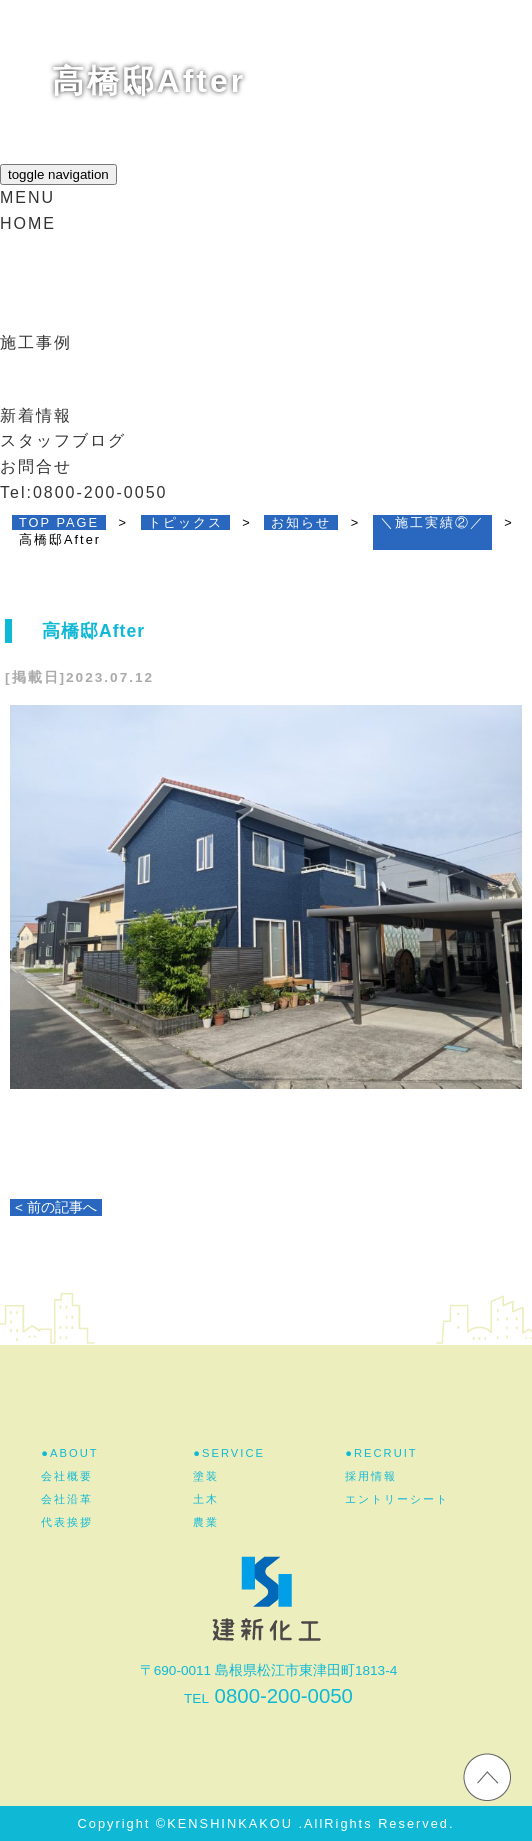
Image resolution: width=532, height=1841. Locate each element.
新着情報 (36, 415)
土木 (206, 1499)
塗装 (206, 1476)
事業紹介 (51, 305)
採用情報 (51, 378)
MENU (27, 197)
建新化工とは (69, 258)
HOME (28, 223)
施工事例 (36, 342)
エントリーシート (397, 1499)
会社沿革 (67, 1499)
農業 (206, 1522)
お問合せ (36, 466)
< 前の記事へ (56, 1207)
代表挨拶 (67, 1522)
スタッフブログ (63, 440)
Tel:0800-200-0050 (83, 492)
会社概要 (67, 1476)
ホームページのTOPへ (487, 1776)
